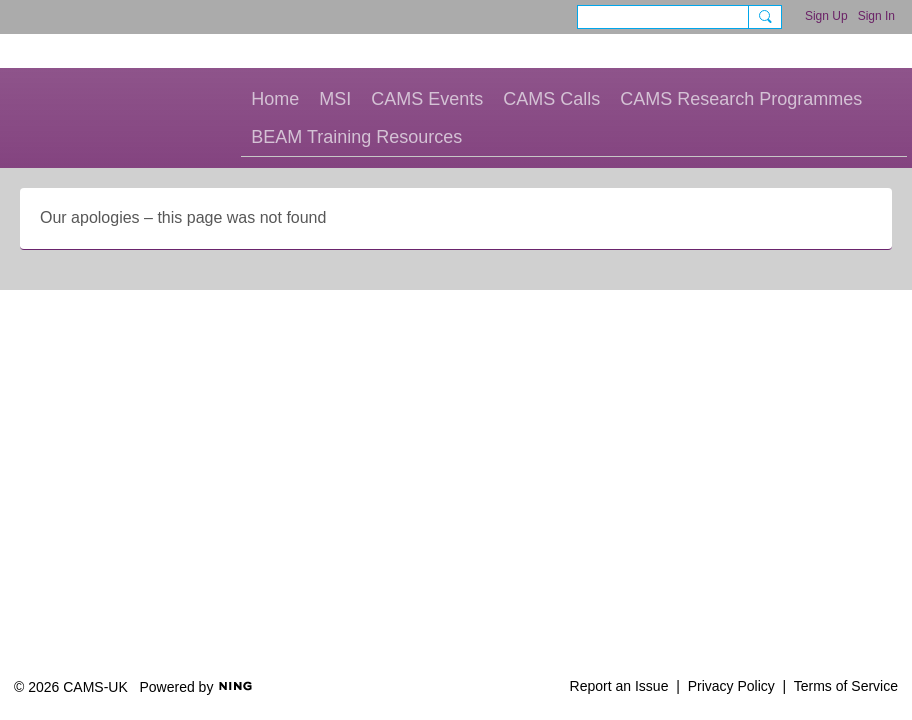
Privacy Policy (731, 686)
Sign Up (826, 16)
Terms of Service (846, 686)
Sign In (876, 16)
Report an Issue (619, 686)
